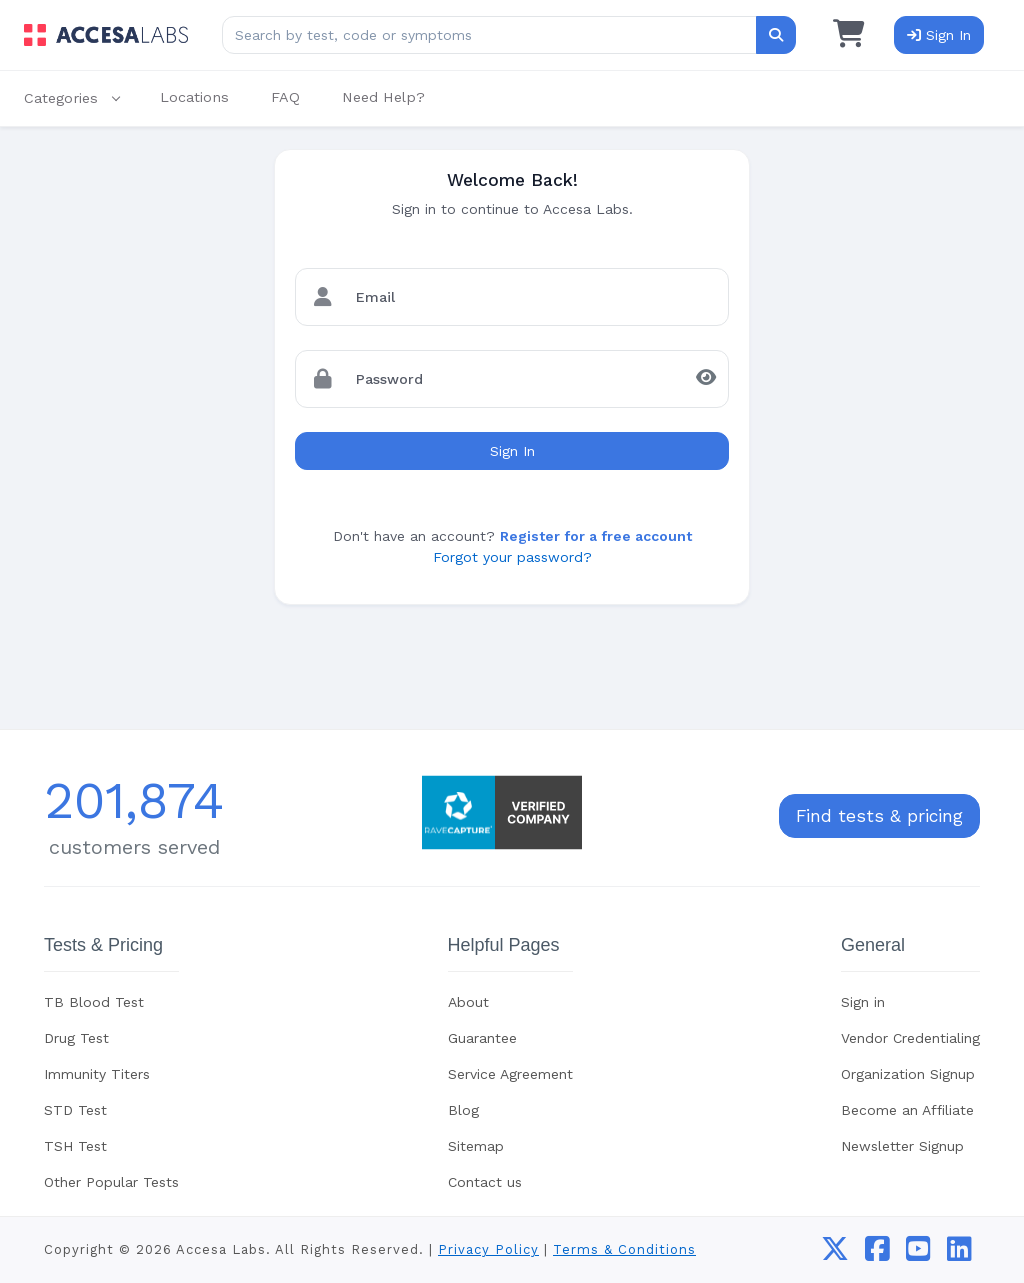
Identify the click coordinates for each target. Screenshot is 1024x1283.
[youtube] (918, 1254)
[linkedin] (959, 1254)
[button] (82, 98)
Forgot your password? (512, 557)
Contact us (485, 1182)
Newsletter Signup (902, 1146)
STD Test (75, 1110)
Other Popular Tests (111, 1182)
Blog (463, 1110)
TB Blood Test (94, 1002)
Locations (194, 97)
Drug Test (76, 1038)
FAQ (285, 97)
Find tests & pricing (879, 816)
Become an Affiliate (907, 1110)
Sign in (863, 1002)
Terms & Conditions (624, 1249)
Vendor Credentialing (910, 1038)
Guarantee (482, 1038)
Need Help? (383, 97)
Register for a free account (596, 536)
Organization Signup (908, 1074)
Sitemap (476, 1146)
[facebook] (877, 1254)
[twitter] (835, 1254)
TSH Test (75, 1146)
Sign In (512, 451)
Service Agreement (510, 1074)
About (468, 1002)
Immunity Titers (97, 1074)
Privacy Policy (488, 1249)
